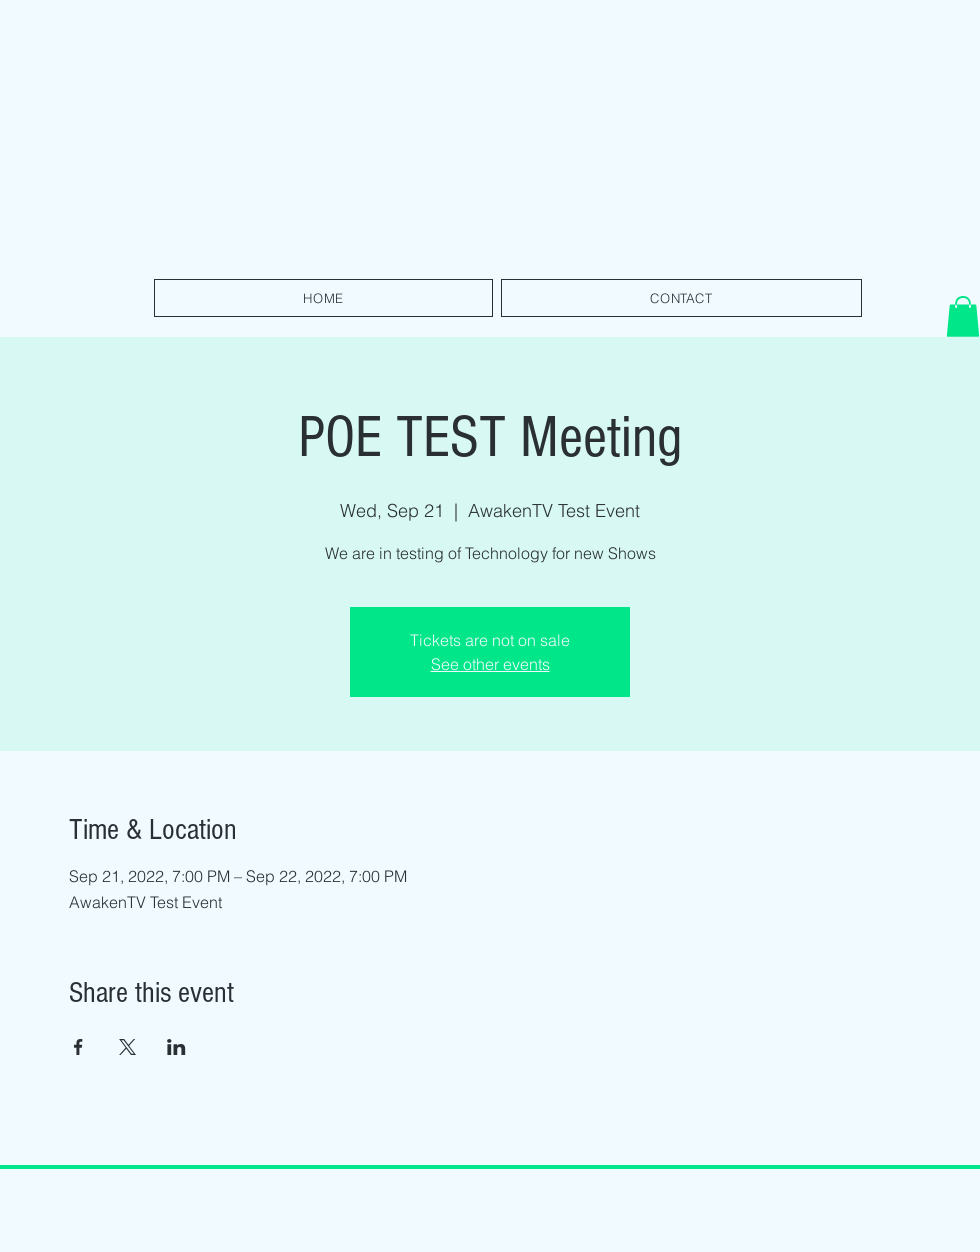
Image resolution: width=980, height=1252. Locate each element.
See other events (490, 664)
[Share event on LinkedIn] (176, 1047)
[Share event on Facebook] (78, 1047)
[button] (963, 316)
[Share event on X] (127, 1047)
